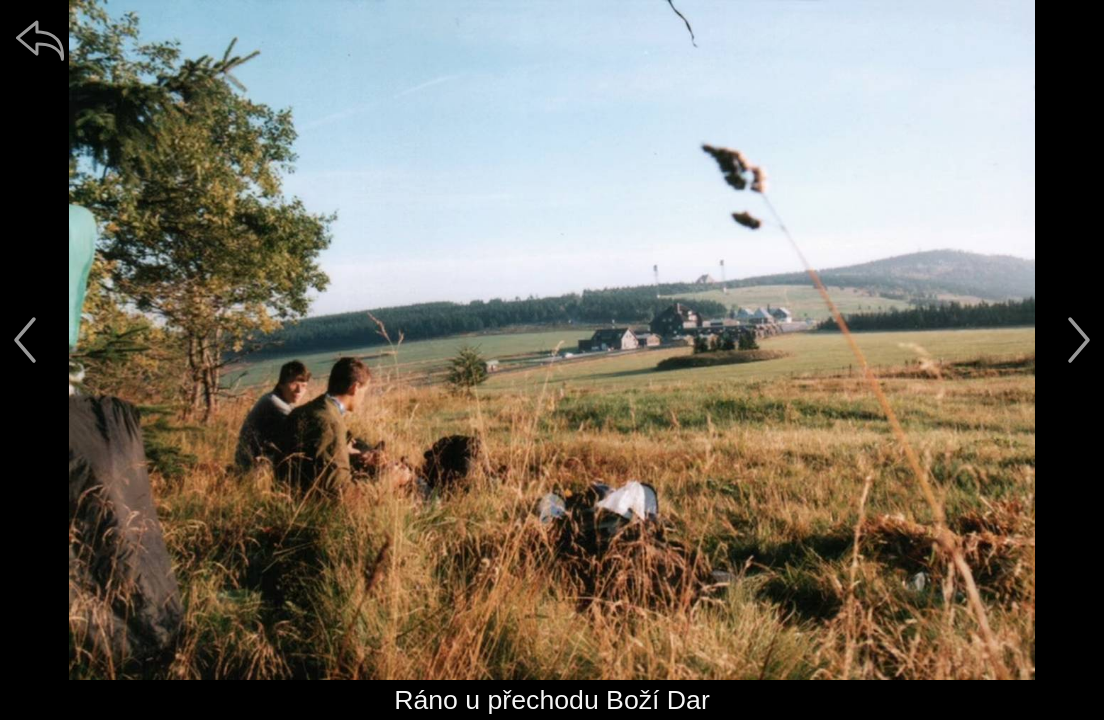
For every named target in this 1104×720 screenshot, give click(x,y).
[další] (1079, 340)
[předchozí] (25, 340)
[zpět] (40, 40)
